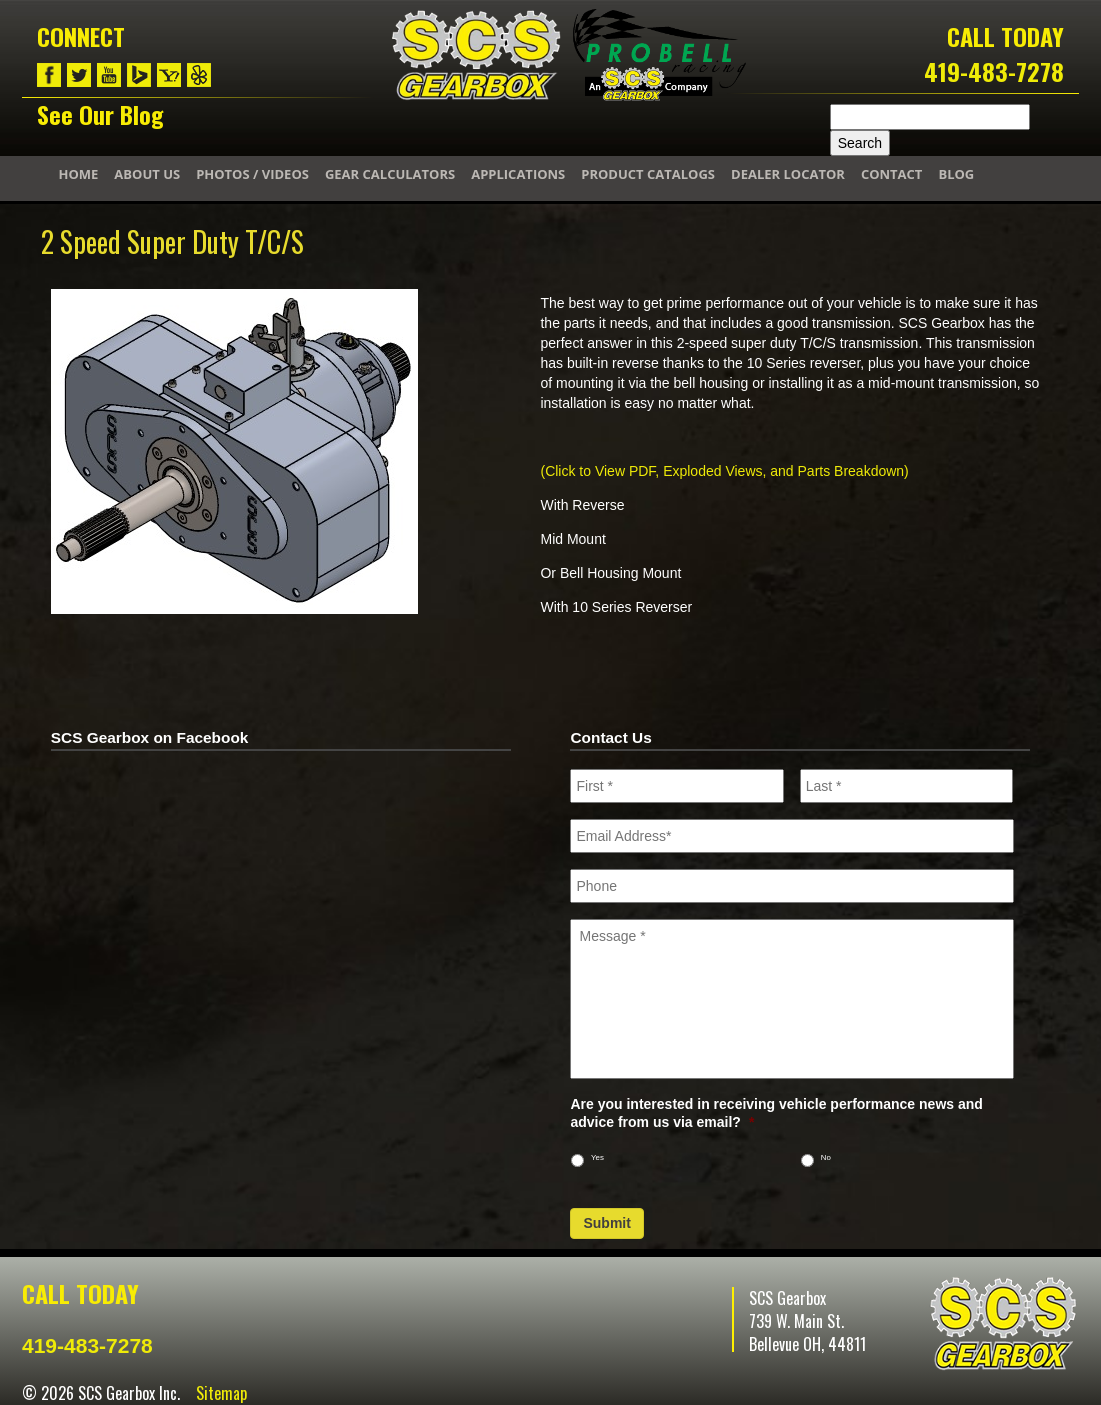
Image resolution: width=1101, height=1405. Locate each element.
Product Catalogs (648, 174)
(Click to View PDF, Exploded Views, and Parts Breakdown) (724, 471)
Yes (597, 1157)
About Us (147, 174)
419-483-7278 (994, 71)
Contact (892, 174)
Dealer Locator (788, 174)
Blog (956, 174)
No (826, 1157)
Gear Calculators (390, 174)
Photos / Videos (252, 174)
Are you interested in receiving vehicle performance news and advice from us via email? (776, 1113)
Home (79, 174)
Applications (518, 174)
